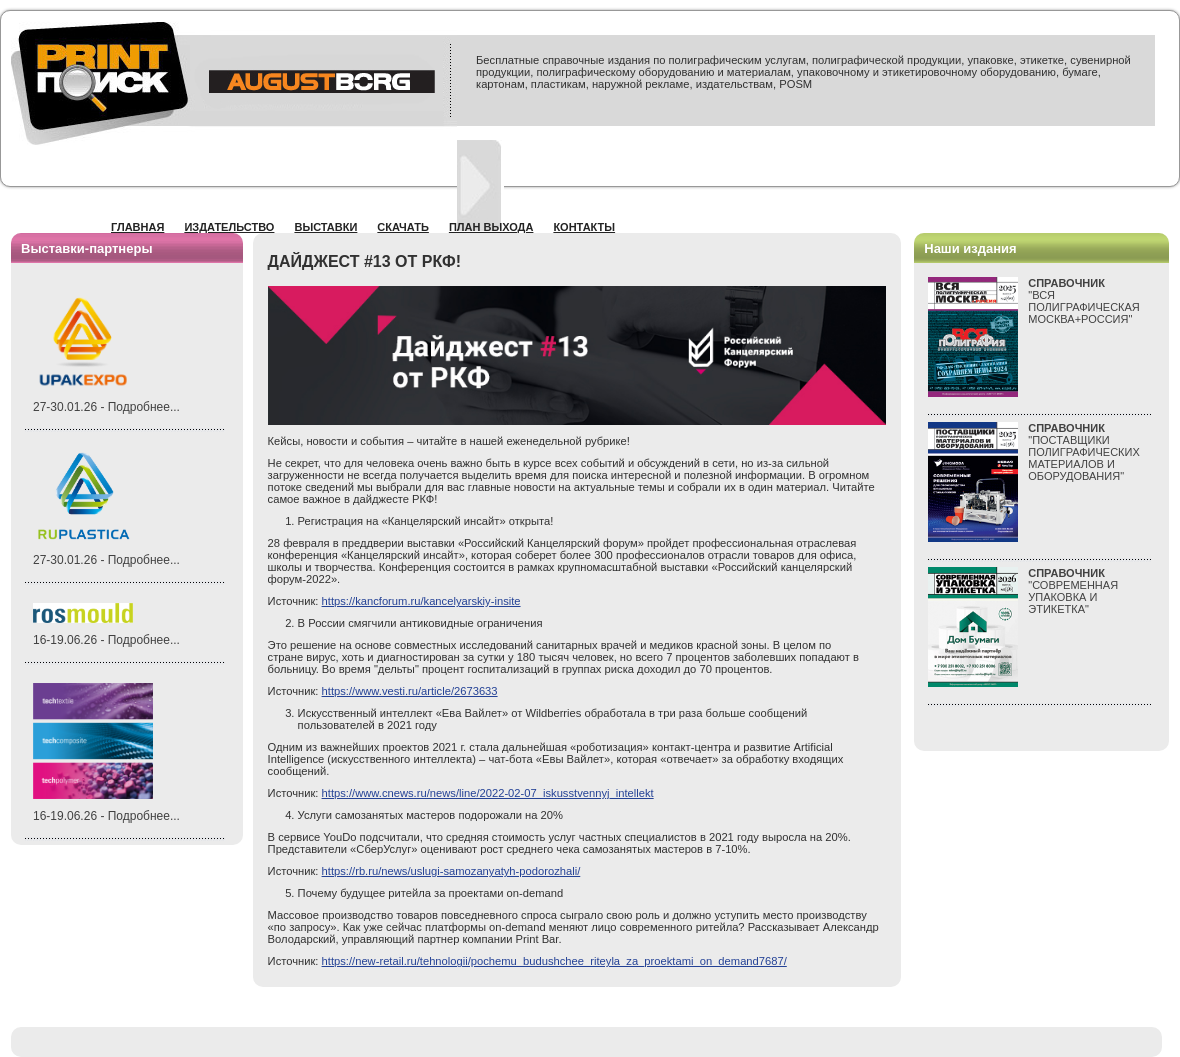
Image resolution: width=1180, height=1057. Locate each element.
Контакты (584, 227)
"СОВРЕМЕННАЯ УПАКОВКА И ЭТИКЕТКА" (1073, 591)
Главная (137, 227)
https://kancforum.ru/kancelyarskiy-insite (421, 601)
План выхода (491, 227)
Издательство (229, 227)
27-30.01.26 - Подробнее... (106, 407)
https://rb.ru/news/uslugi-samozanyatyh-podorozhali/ (451, 871)
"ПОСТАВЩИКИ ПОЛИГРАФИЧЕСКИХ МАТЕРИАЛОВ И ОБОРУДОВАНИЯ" (1084, 452)
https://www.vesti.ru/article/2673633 (410, 691)
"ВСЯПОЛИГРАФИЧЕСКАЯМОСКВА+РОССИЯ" (1084, 301)
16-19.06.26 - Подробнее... (106, 640)
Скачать (403, 227)
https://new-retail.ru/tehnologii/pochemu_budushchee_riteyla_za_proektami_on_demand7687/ (554, 961)
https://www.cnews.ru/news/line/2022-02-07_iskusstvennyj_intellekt (488, 793)
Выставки (325, 227)
